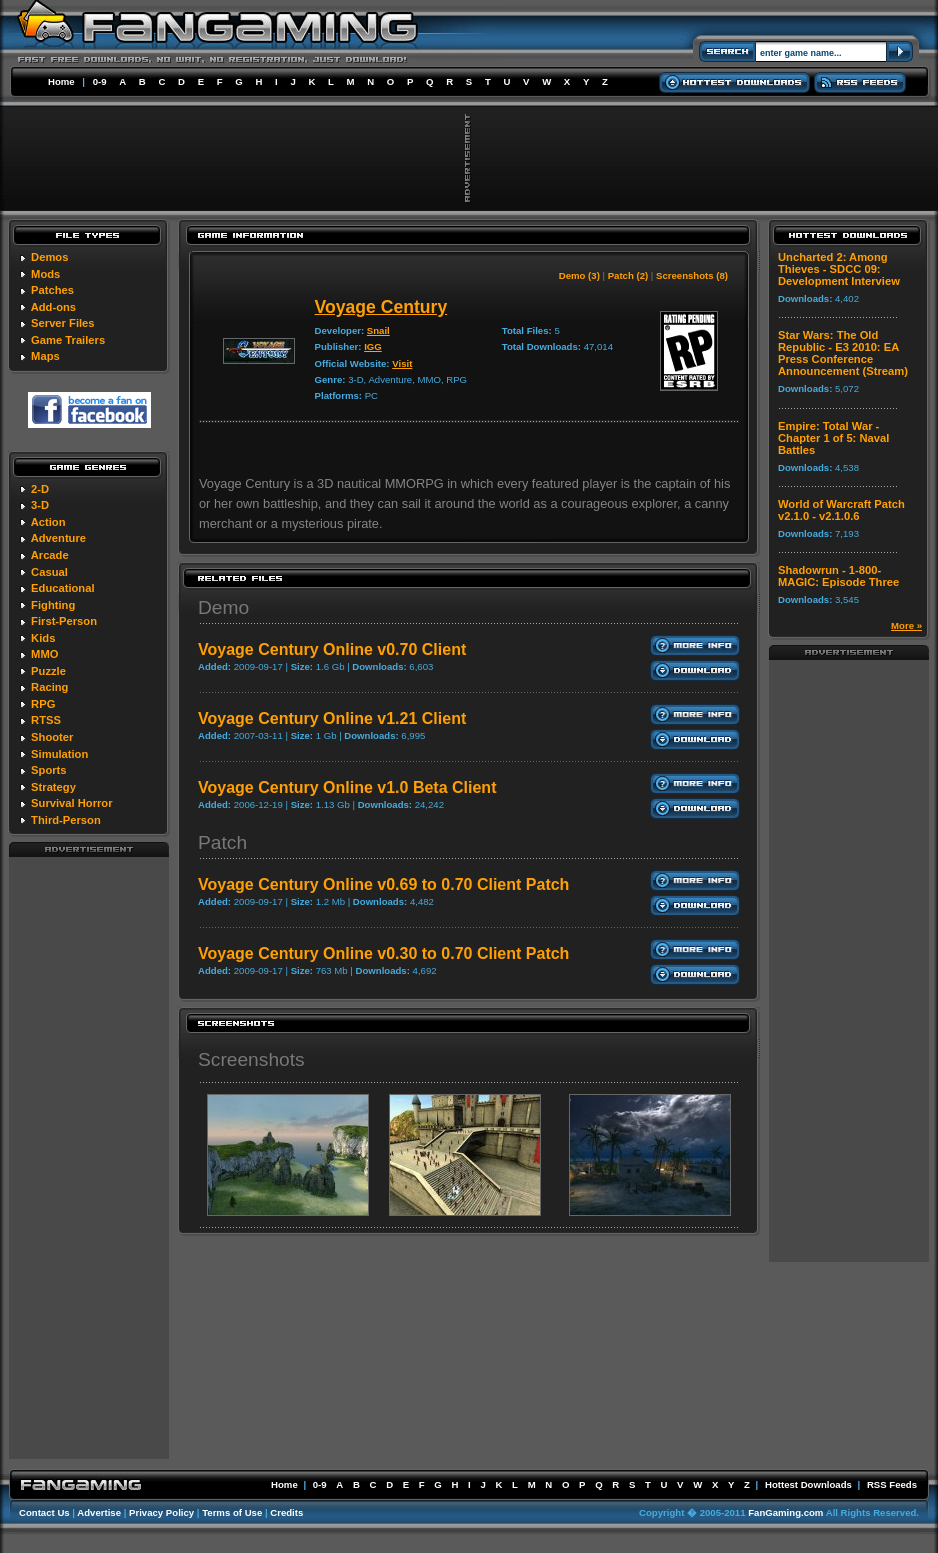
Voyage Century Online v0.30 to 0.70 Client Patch (383, 953)
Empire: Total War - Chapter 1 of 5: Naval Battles (833, 438)
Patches (52, 290)
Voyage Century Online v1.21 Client (332, 718)
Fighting (53, 605)
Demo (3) (579, 275)
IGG (373, 346)
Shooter (52, 737)
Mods (45, 274)
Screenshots (251, 1059)
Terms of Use (232, 1512)
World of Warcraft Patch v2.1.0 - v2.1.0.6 (841, 510)
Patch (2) (628, 275)
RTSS (46, 720)
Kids (43, 638)
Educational (62, 588)
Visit (402, 363)
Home (61, 81)
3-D (40, 505)
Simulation (59, 754)
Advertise (99, 1512)
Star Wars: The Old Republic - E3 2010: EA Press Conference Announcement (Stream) (843, 353)
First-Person (64, 621)
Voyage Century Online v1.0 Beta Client (347, 787)
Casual (49, 572)
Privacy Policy (161, 1512)
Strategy (53, 787)
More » (906, 625)
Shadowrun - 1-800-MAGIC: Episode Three (838, 576)
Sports (48, 770)
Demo (223, 607)
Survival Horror (71, 803)
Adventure (58, 538)
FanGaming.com (785, 1512)
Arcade (50, 555)
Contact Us (44, 1512)
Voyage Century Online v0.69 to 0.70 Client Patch (383, 884)
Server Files (62, 323)
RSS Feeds (892, 1484)
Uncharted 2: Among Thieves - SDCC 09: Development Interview (839, 269)
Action (48, 522)
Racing (49, 687)
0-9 (100, 81)
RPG (43, 704)
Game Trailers (68, 340)
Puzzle (48, 671)
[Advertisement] (89, 1157)
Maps (45, 356)
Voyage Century (381, 307)
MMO (44, 654)
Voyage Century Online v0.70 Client (332, 649)
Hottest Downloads (808, 1484)
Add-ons (53, 307)
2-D (40, 489)
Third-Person (66, 820)
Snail (378, 330)
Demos (49, 257)
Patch (222, 842)
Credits (286, 1512)
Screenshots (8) (692, 275)
